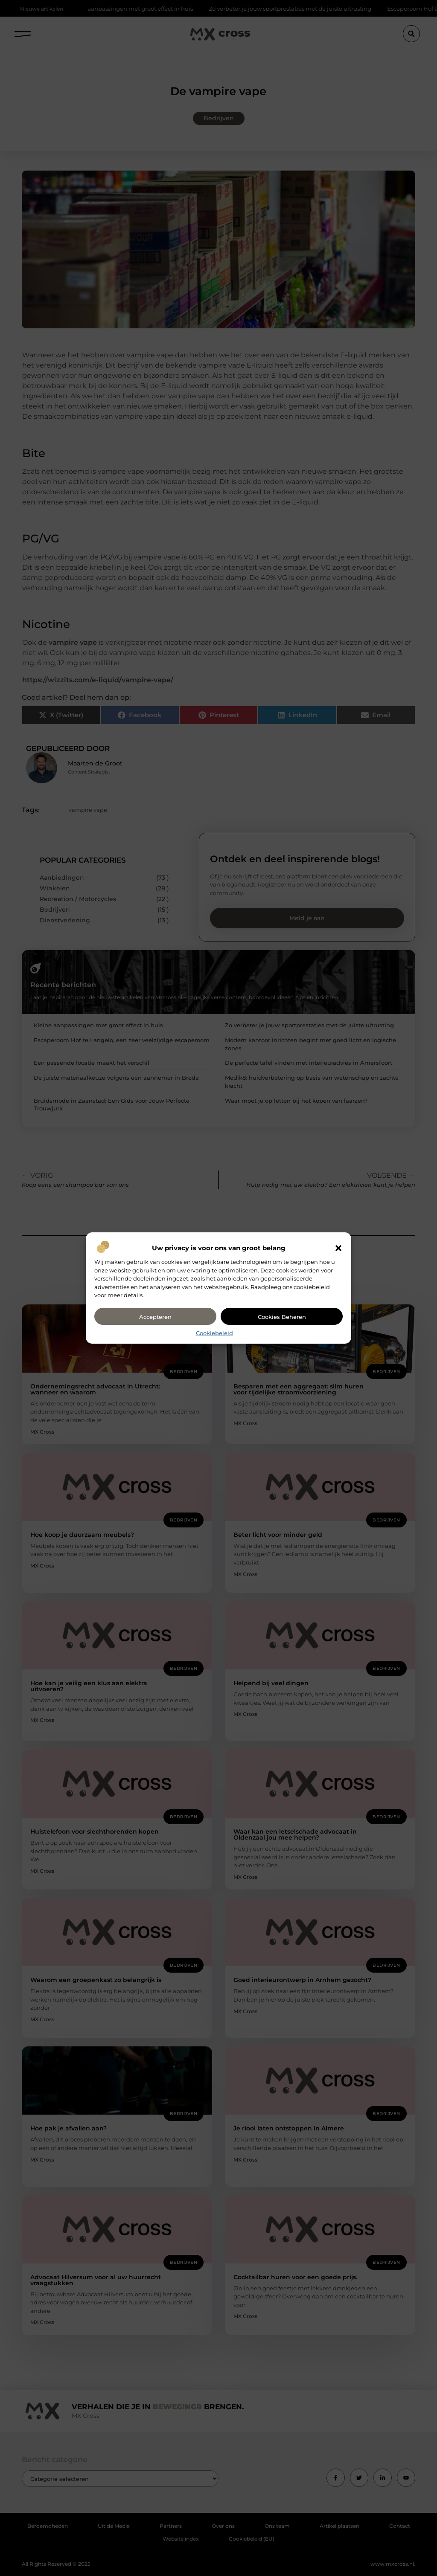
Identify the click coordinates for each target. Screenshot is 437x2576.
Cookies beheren (282, 1316)
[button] (338, 1248)
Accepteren (155, 1316)
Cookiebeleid (214, 1333)
